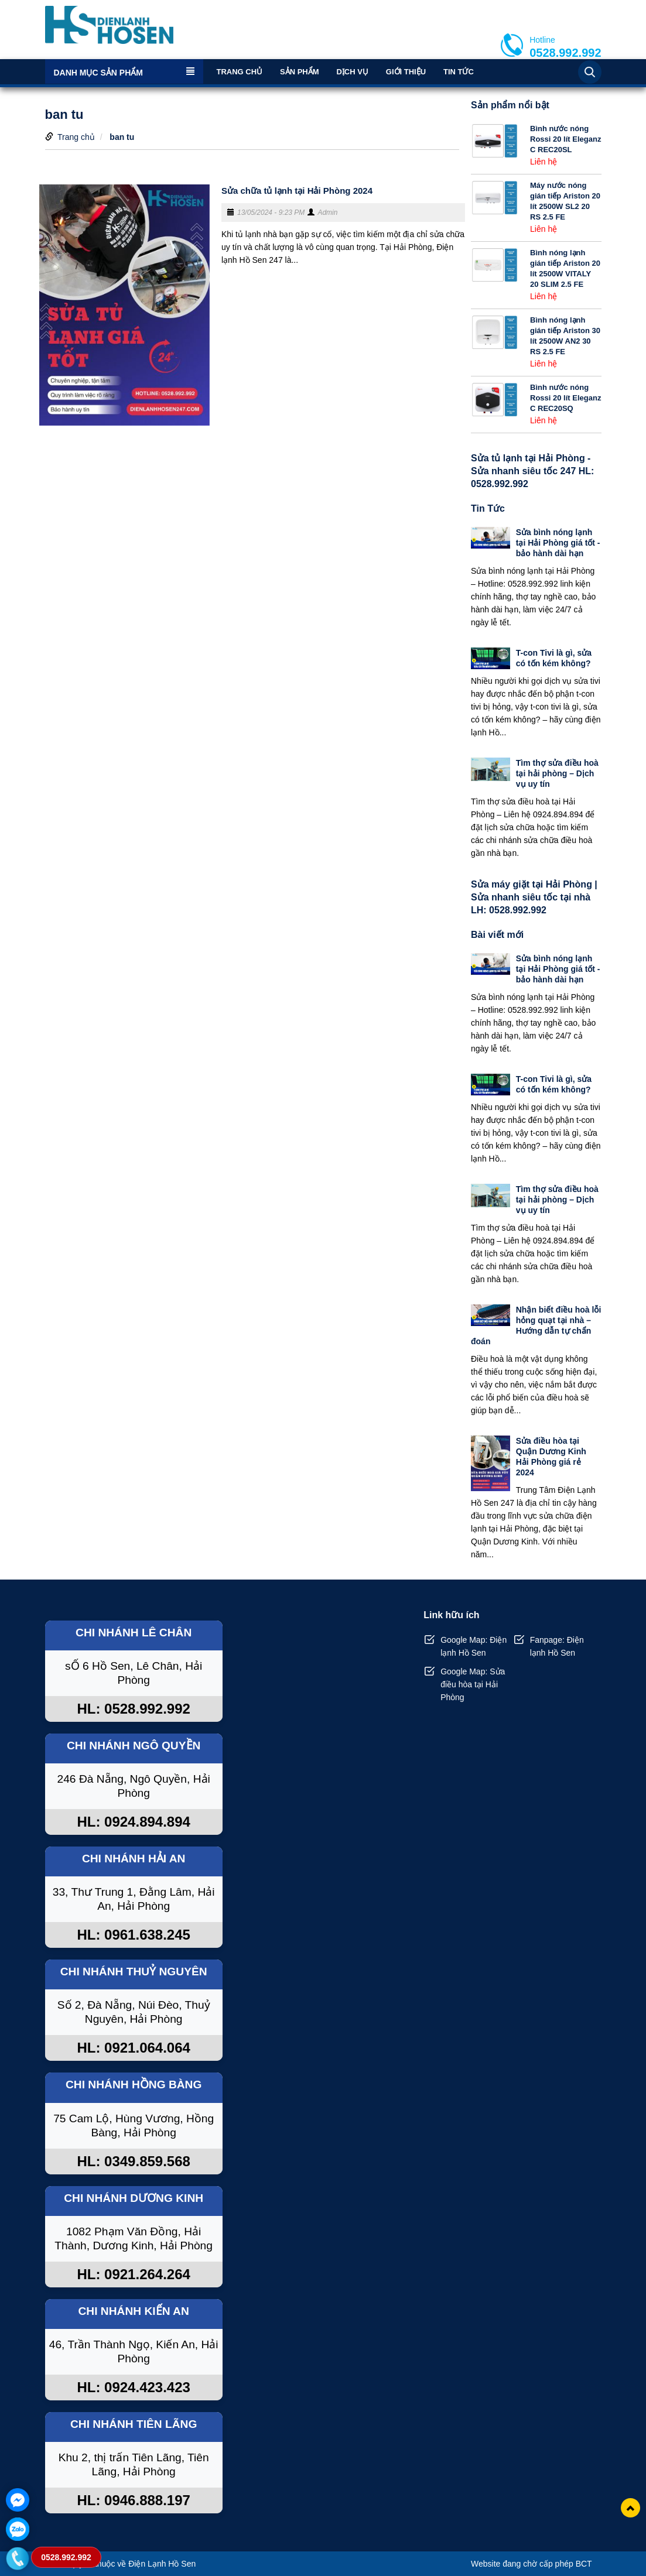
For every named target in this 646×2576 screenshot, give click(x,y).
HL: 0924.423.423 (133, 2387)
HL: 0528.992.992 (133, 1709)
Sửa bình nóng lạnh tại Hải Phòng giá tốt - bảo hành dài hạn (558, 542)
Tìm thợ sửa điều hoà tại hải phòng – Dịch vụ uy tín (557, 773)
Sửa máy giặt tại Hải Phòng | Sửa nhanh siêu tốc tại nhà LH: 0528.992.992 (534, 897)
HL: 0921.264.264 (133, 2274)
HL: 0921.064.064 (133, 2048)
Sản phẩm (299, 71)
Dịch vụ (352, 71)
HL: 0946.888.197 (133, 2500)
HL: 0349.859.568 (133, 2161)
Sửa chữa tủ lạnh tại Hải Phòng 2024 (296, 191)
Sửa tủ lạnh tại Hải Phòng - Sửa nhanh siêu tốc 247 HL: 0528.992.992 (532, 471)
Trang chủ (240, 71)
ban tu (122, 137)
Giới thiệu (406, 71)
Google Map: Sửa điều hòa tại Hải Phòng (472, 1684)
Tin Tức (458, 71)
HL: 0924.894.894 (133, 1822)
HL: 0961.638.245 (133, 1935)
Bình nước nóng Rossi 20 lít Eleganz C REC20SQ (565, 398)
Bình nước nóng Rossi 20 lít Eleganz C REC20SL (565, 139)
